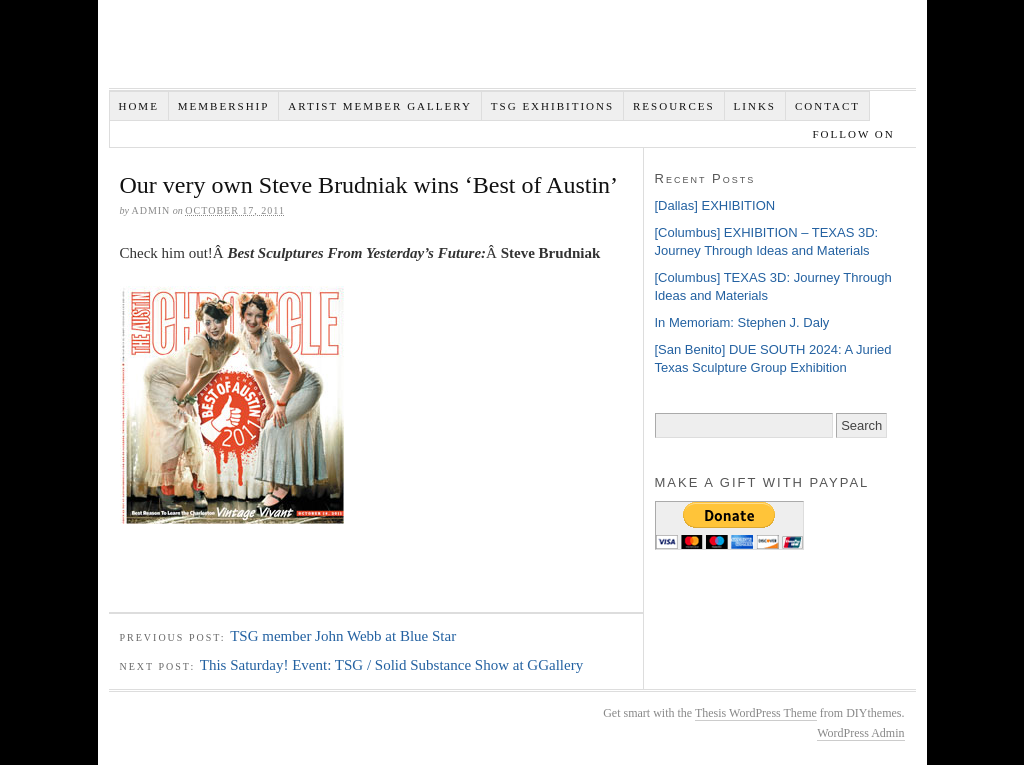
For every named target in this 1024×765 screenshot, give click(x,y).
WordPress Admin (860, 733)
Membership (224, 106)
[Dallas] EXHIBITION (715, 205)
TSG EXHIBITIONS (552, 106)
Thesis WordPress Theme (756, 713)
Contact (827, 106)
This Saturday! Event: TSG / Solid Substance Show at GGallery (391, 665)
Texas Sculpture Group (409, 49)
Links (755, 106)
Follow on (855, 134)
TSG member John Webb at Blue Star (343, 636)
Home (138, 106)
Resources (674, 106)
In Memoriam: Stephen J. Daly (742, 322)
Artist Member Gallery (380, 106)
